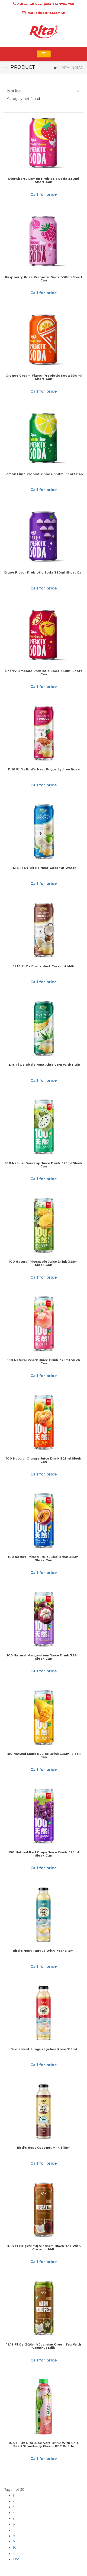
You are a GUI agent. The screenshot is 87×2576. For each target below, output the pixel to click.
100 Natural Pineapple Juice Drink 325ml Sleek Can (44, 1263)
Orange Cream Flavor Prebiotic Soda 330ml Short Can (44, 377)
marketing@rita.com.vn (46, 13)
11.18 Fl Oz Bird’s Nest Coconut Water (43, 868)
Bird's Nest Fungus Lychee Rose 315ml (43, 2049)
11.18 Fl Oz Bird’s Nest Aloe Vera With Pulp (43, 1064)
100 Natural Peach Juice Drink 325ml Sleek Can (43, 1361)
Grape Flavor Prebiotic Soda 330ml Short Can (44, 572)
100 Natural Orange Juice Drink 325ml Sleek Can (43, 1460)
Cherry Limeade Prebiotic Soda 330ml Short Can (43, 672)
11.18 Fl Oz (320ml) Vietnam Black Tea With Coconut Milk (43, 2247)
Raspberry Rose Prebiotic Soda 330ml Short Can (43, 278)
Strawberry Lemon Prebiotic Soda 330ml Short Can (43, 180)
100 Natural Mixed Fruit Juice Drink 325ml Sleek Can (43, 1558)
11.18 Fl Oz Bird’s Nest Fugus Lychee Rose (44, 769)
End (16, 2559)
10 (14, 2547)
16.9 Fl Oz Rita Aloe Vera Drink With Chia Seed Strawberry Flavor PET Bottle (43, 2444)
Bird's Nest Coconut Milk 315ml (44, 2147)
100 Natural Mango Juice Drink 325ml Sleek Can (43, 1755)
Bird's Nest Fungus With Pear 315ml (44, 1950)
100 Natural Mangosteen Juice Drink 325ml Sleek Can (43, 1656)
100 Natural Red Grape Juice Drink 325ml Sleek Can (43, 1853)
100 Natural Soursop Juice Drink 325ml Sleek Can (43, 1164)
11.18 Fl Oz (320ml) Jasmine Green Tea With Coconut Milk (43, 2346)
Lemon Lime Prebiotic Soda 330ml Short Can (43, 474)
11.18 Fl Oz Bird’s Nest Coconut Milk (43, 966)
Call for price (43, 194)
